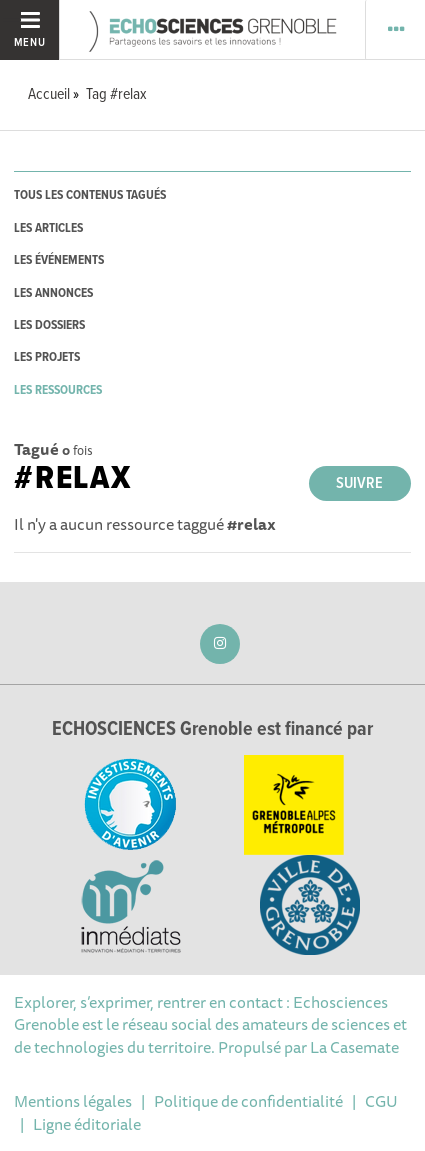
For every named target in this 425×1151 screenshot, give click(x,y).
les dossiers (49, 325)
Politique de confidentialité (248, 1101)
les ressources (58, 390)
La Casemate (354, 1047)
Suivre (359, 483)
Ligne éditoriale (87, 1124)
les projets (47, 357)
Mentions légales (73, 1101)
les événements (59, 260)
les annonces (53, 293)
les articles (48, 228)
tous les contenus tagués (90, 195)
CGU (381, 1101)
